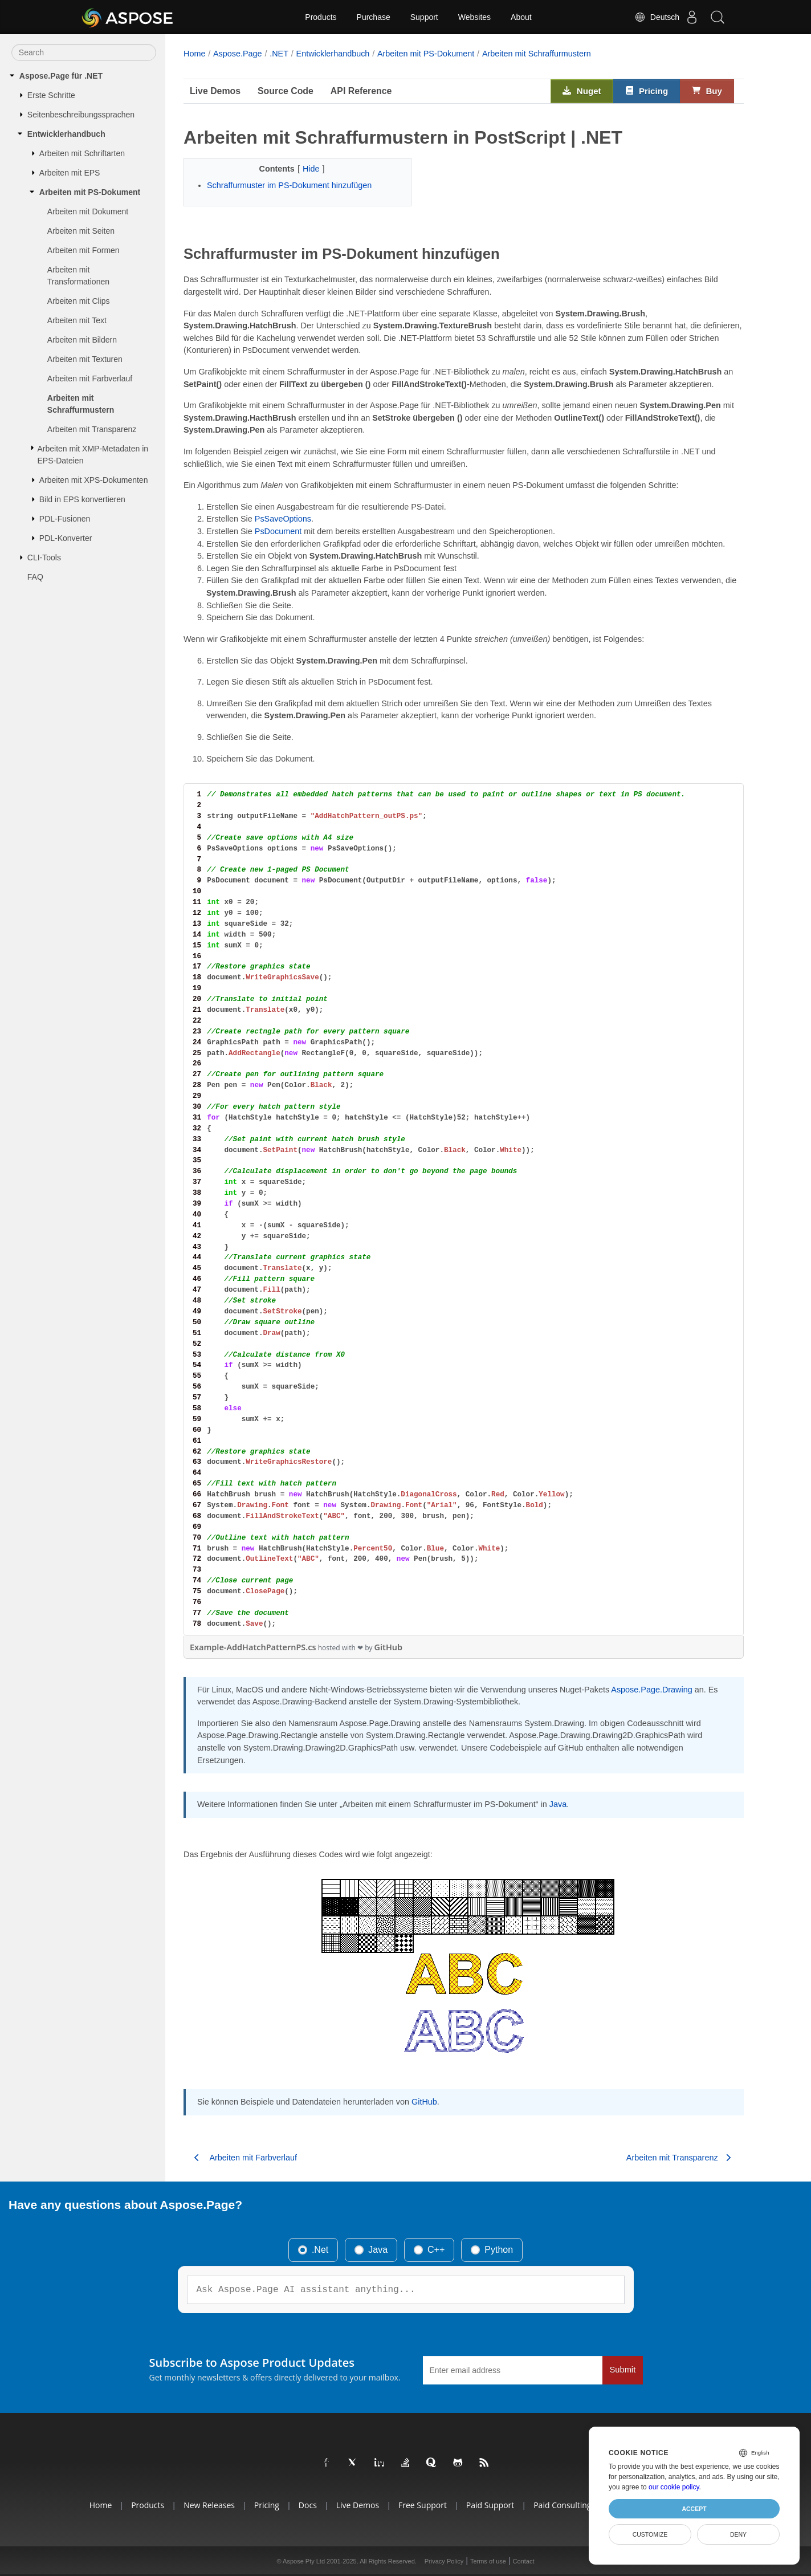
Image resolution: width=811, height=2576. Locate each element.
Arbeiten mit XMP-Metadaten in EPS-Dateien (93, 454)
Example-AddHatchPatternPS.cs (253, 1647)
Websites (474, 17)
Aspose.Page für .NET (61, 75)
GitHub (388, 1647)
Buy (707, 91)
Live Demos (215, 91)
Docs (308, 2505)
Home (194, 53)
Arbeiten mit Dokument (87, 211)
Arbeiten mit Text (77, 320)
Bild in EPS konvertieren (82, 499)
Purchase (373, 17)
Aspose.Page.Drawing (651, 1689)
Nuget (582, 91)
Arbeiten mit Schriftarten (82, 153)
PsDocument (278, 531)
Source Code (285, 91)
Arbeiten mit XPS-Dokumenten (93, 480)
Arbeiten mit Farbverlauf (89, 378)
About (521, 17)
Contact (524, 2561)
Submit (623, 2369)
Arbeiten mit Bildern (82, 339)
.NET (279, 53)
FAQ (35, 576)
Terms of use (488, 2561)
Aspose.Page (237, 53)
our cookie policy (674, 2487)
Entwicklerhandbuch (66, 134)
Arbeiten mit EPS (69, 172)
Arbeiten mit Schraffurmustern (80, 403)
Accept (694, 2508)
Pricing (647, 91)
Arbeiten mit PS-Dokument (89, 192)
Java (558, 1804)
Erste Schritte (51, 95)
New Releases (209, 2505)
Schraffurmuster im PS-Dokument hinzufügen (289, 185)
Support (424, 17)
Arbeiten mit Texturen (85, 359)
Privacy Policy (444, 2561)
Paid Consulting (562, 2505)
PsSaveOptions (283, 518)
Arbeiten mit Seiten (81, 230)
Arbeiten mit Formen (83, 250)
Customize (650, 2534)
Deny (738, 2534)
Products (320, 17)
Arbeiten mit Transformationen (78, 275)
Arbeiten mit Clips (78, 301)
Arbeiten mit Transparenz (91, 429)
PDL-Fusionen (65, 518)
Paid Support (490, 2505)
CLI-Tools (44, 557)
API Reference (361, 91)
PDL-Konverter (65, 538)
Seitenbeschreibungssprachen (81, 114)
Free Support (422, 2505)
